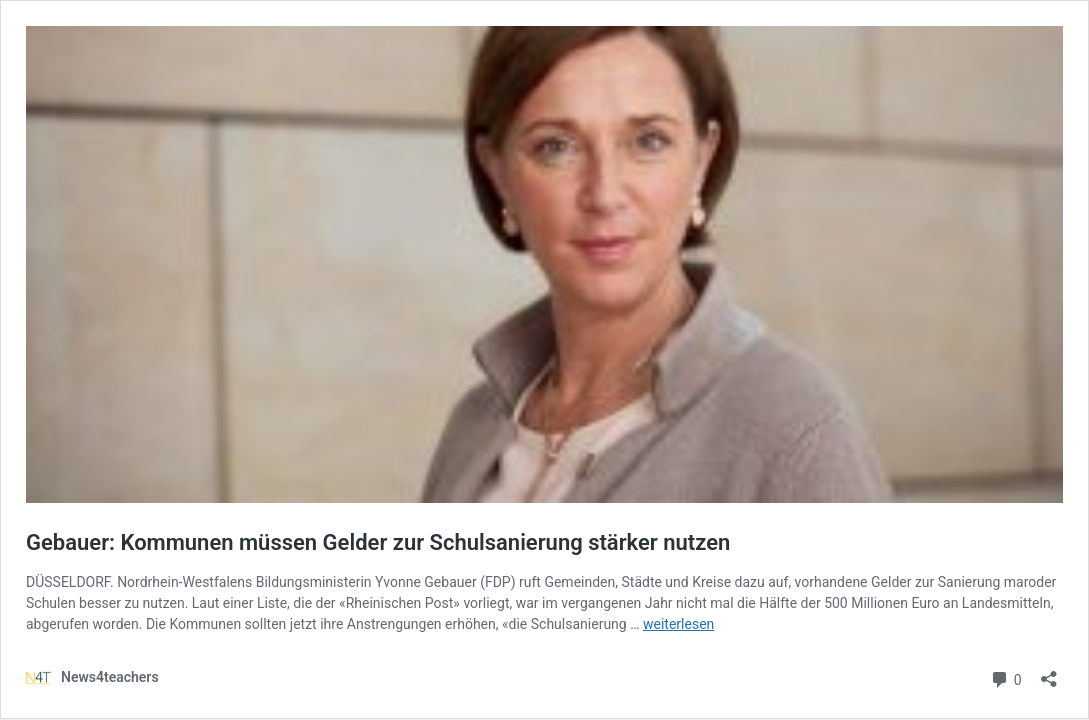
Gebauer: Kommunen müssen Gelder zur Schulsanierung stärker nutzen (378, 542)
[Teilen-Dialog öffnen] (1049, 672)
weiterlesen (678, 624)
